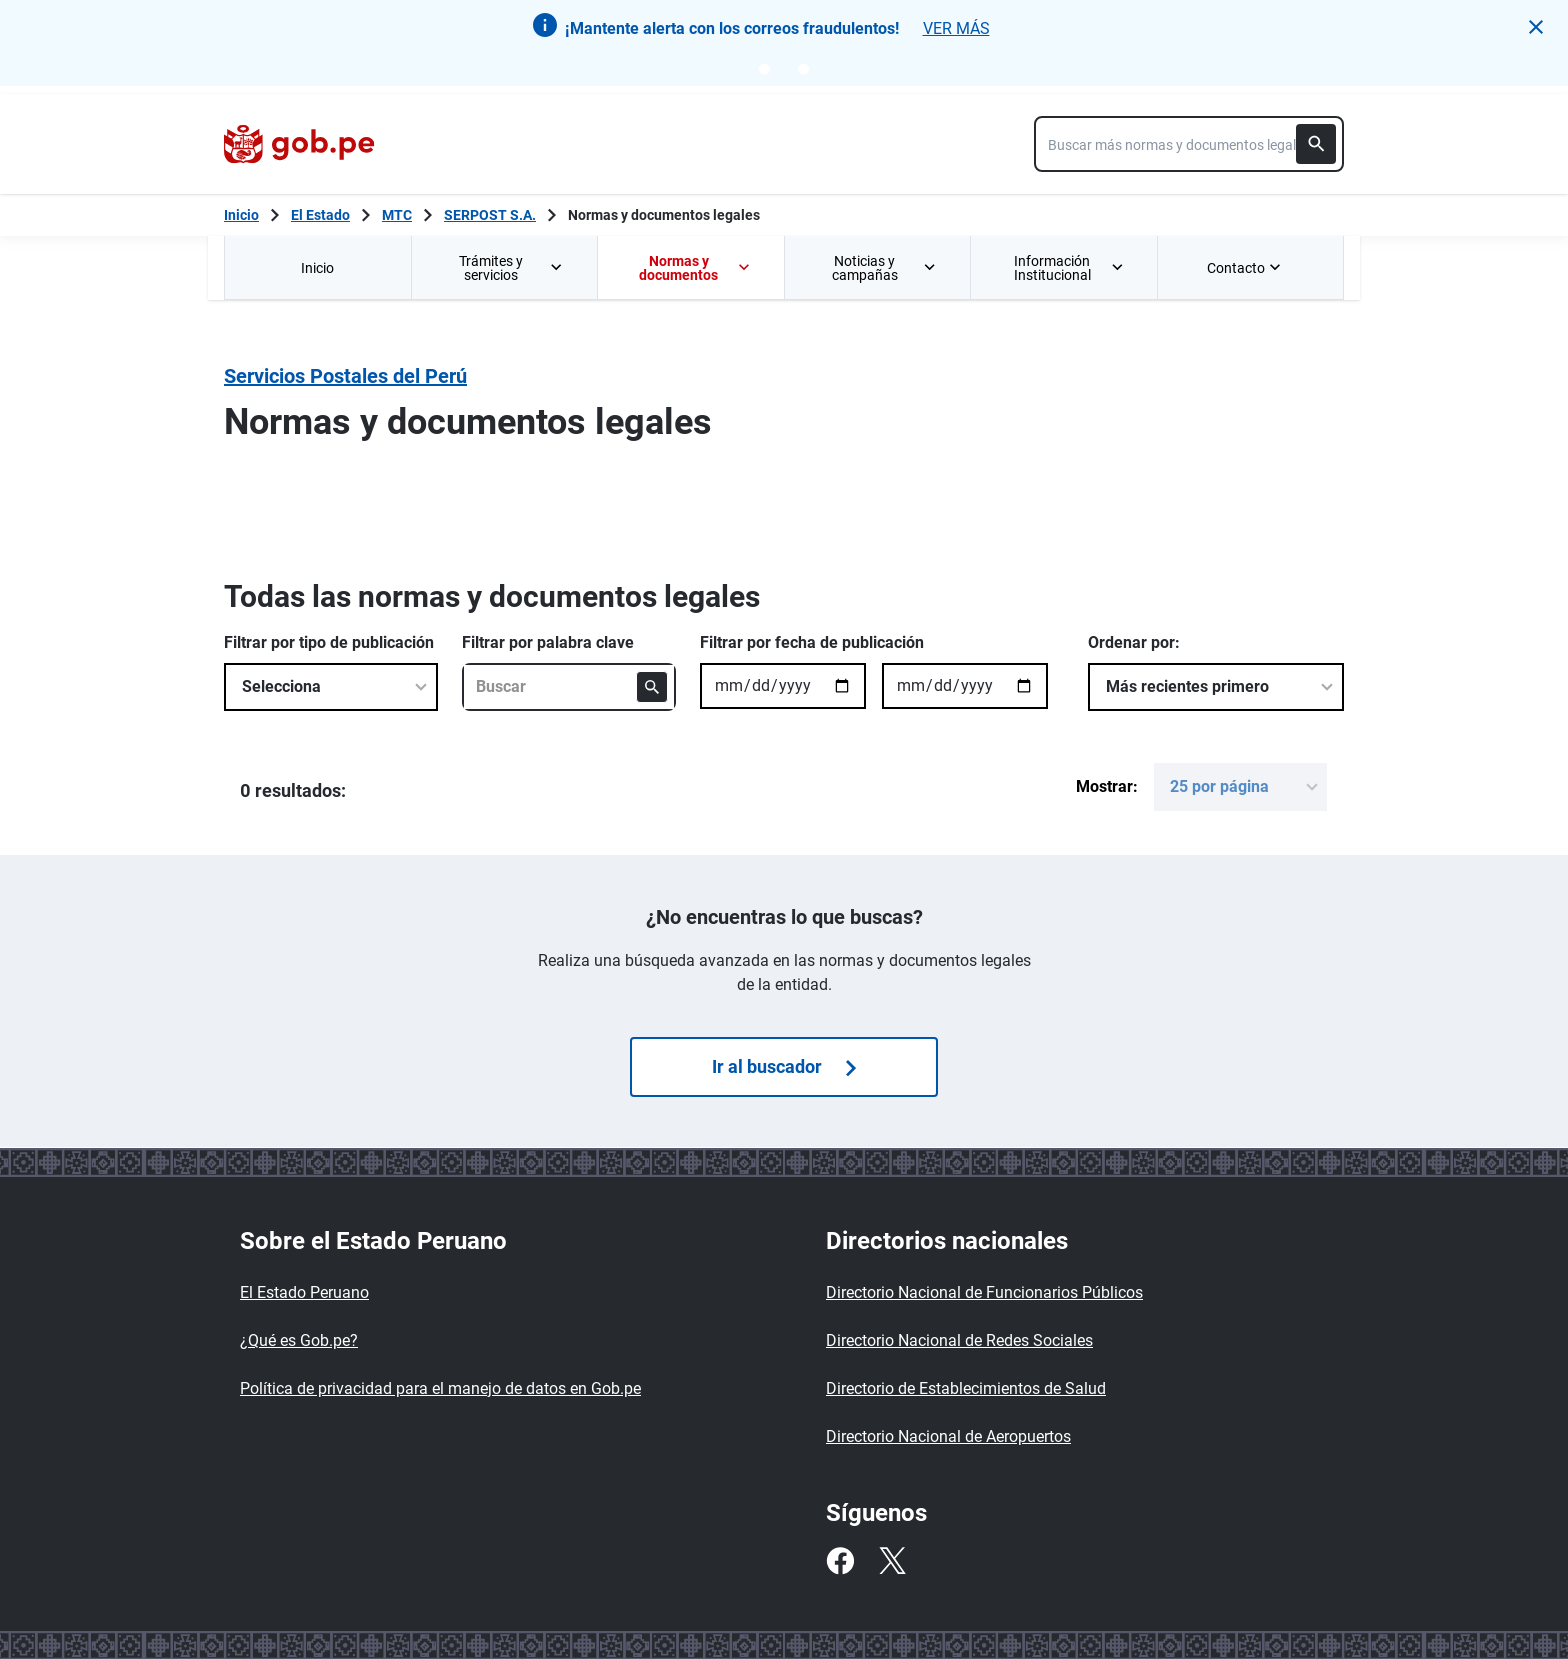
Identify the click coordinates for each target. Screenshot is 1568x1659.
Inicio (317, 268)
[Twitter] (892, 1561)
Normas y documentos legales (664, 215)
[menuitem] (317, 267)
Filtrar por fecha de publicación (812, 642)
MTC (397, 215)
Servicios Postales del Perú (345, 376)
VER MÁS (956, 28)
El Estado (320, 215)
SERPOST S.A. (490, 215)
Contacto (1246, 268)
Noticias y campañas (885, 268)
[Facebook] (840, 1561)
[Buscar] (1316, 144)
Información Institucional (1069, 268)
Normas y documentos (695, 268)
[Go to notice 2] (803, 69)
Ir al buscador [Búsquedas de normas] (784, 1066)
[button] (1536, 27)
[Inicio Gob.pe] (241, 215)
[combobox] (1189, 144)
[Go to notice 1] (764, 69)
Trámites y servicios (512, 268)
